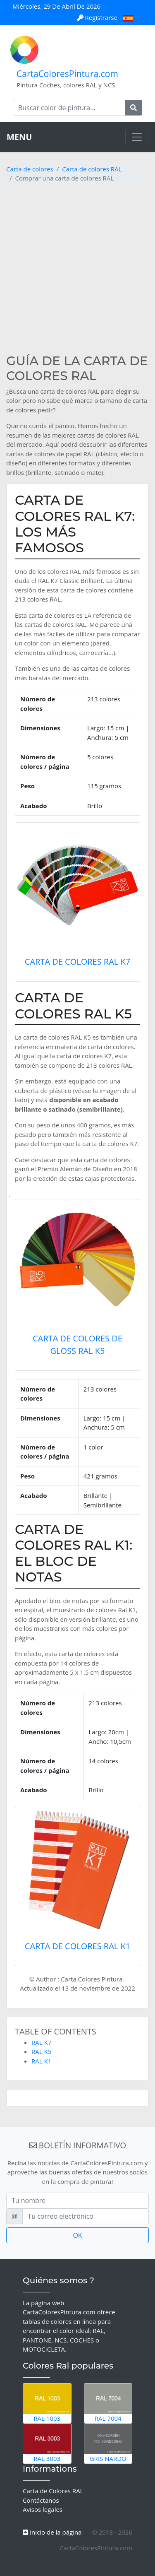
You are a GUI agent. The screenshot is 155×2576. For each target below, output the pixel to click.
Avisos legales (42, 2509)
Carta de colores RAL (92, 169)
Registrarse (98, 17)
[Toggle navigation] (136, 137)
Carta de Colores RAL (53, 2491)
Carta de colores (29, 169)
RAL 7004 (108, 2402)
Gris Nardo (108, 2443)
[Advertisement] (77, 269)
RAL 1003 (47, 2402)
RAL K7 (41, 2042)
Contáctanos (41, 2500)
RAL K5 (41, 2051)
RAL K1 (41, 2061)
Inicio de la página (52, 2532)
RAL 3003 (47, 2443)
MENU (19, 136)
